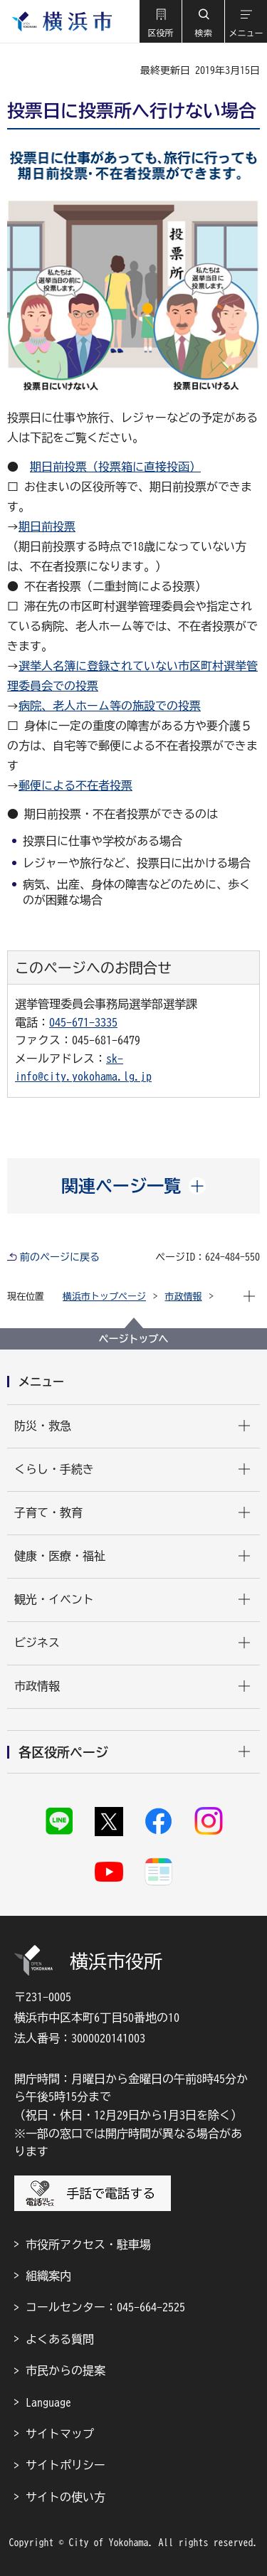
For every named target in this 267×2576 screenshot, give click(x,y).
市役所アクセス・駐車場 (88, 2244)
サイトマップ (60, 2433)
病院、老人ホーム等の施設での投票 (110, 705)
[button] (160, 21)
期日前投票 (47, 526)
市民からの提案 (65, 2370)
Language (48, 2402)
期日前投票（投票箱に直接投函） (115, 466)
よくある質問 (60, 2339)
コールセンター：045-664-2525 (105, 2307)
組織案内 (48, 2275)
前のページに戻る (60, 1257)
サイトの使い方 (65, 2497)
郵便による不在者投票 (75, 785)
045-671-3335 (83, 1022)
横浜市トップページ (104, 1296)
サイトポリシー (65, 2465)
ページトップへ (134, 1339)
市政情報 (183, 1296)
